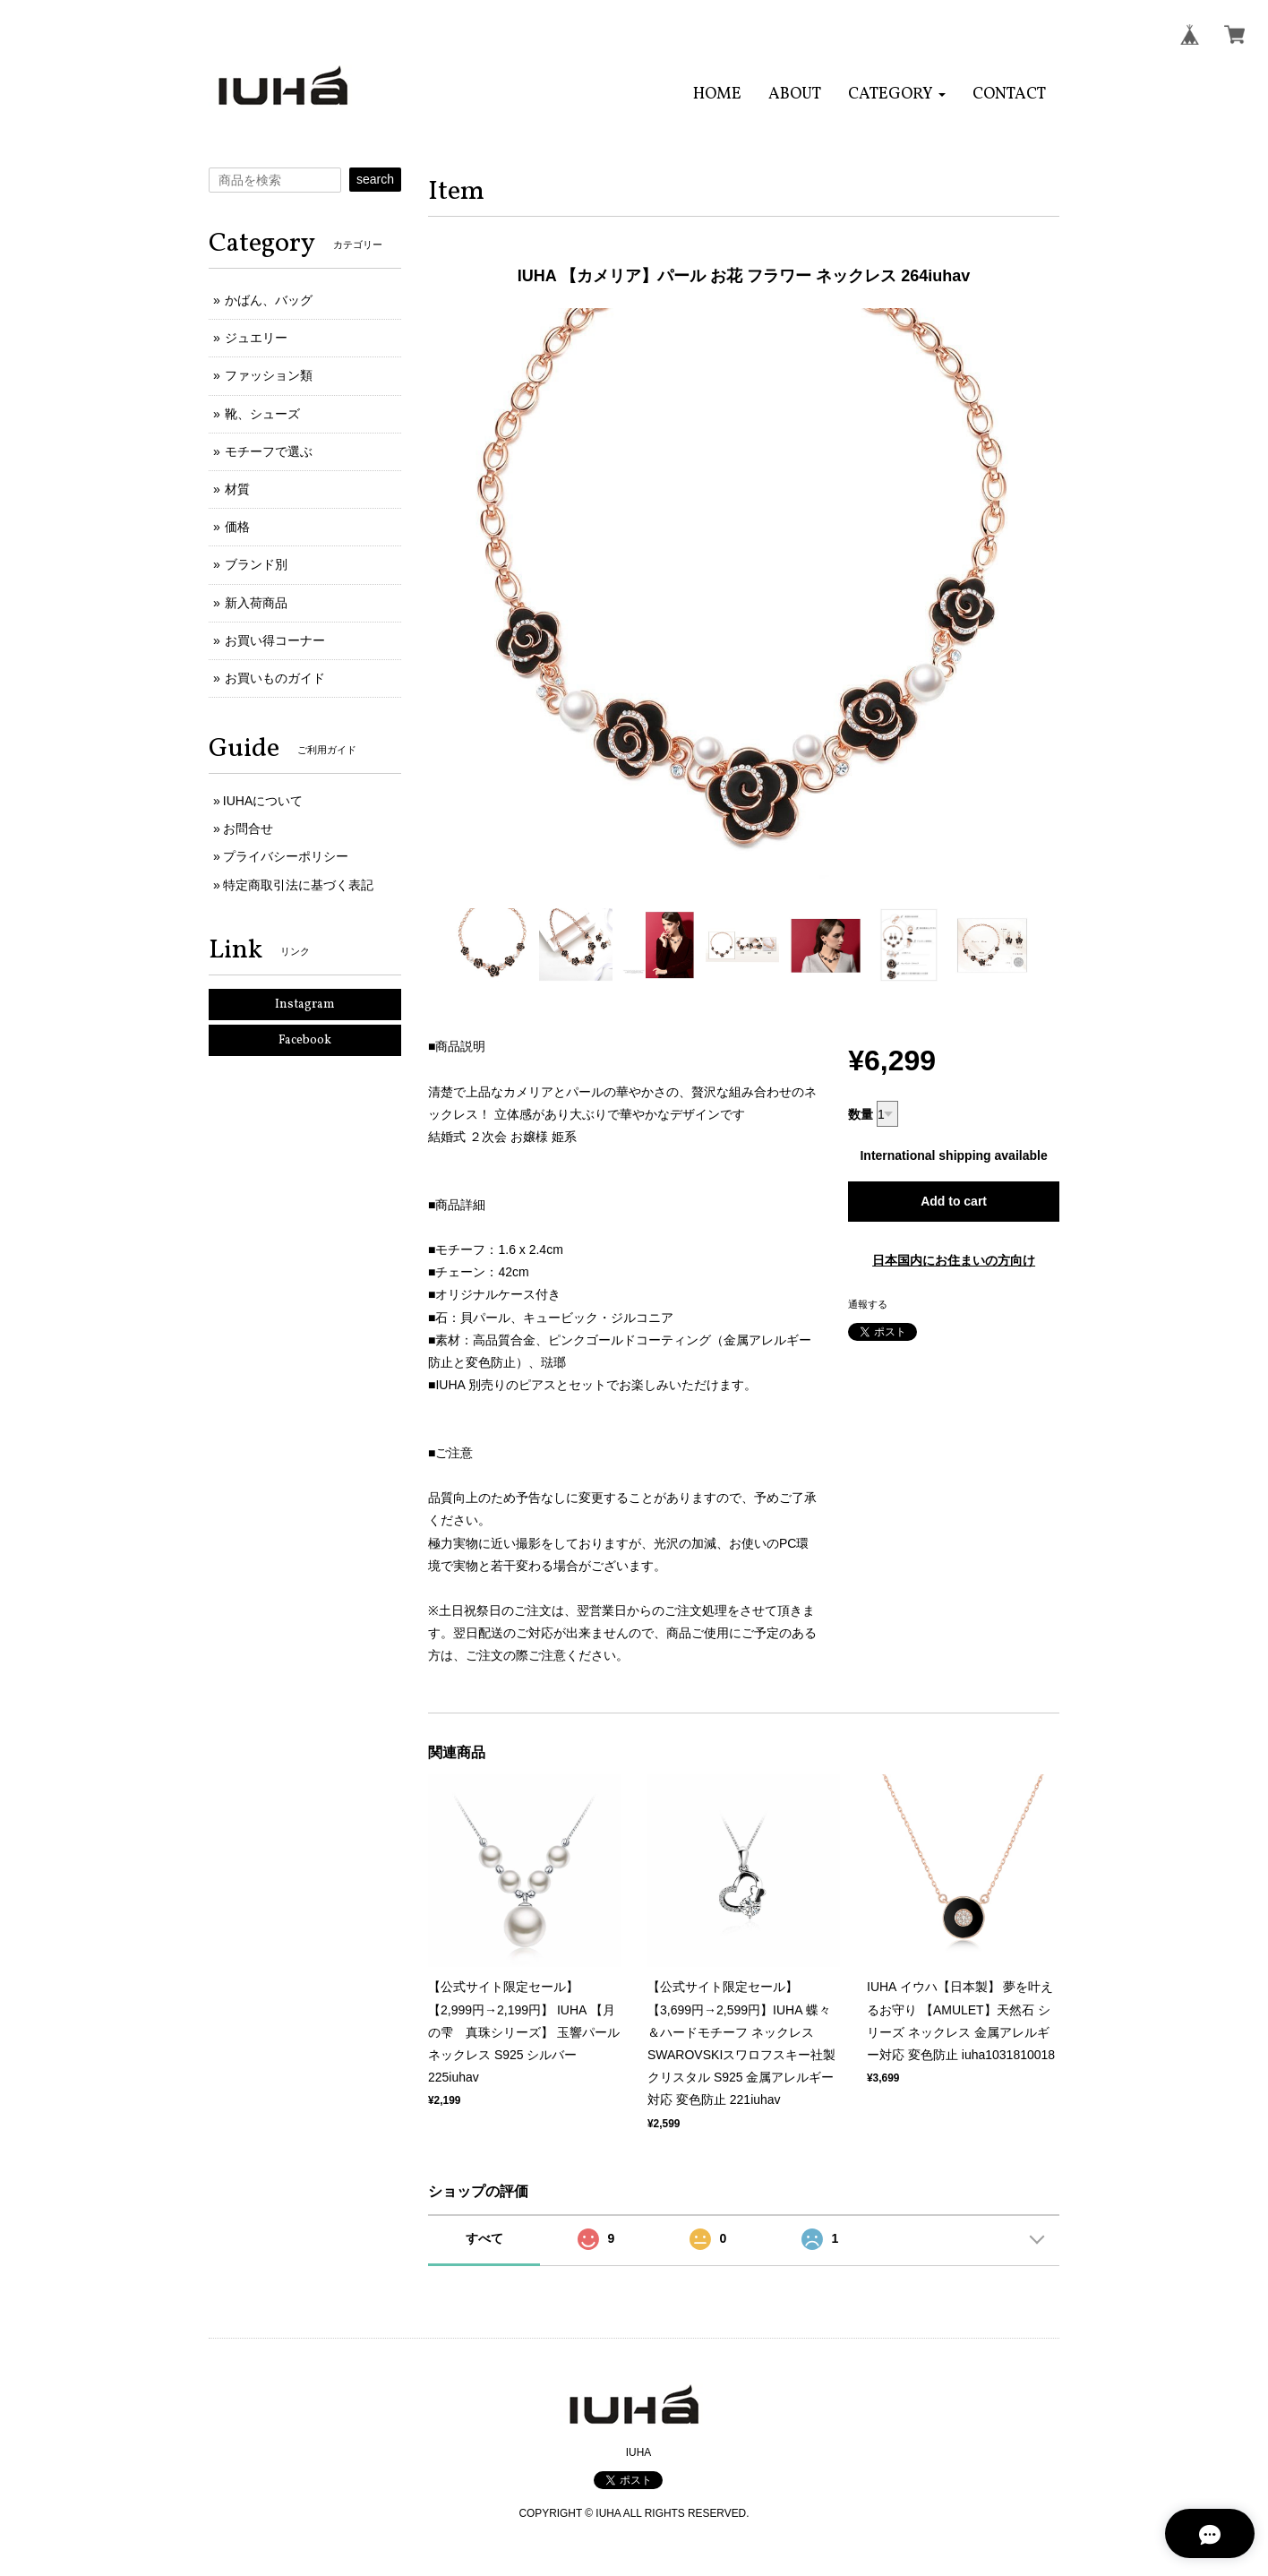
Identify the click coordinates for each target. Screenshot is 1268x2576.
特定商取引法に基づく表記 (298, 885)
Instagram (305, 1004)
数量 (860, 1114)
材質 (237, 489)
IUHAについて (263, 801)
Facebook (304, 1040)
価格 (237, 526)
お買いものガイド (275, 678)
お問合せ (248, 828)
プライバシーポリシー (285, 856)
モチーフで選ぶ (269, 451)
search (375, 179)
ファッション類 (269, 375)
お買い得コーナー (275, 640)
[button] (897, 94)
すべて (484, 2238)
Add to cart (954, 1201)
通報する (867, 1304)
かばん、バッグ (269, 300)
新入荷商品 (256, 603)
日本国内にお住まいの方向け (953, 1260)
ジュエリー (256, 338)
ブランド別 (256, 564)
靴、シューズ (262, 414)
